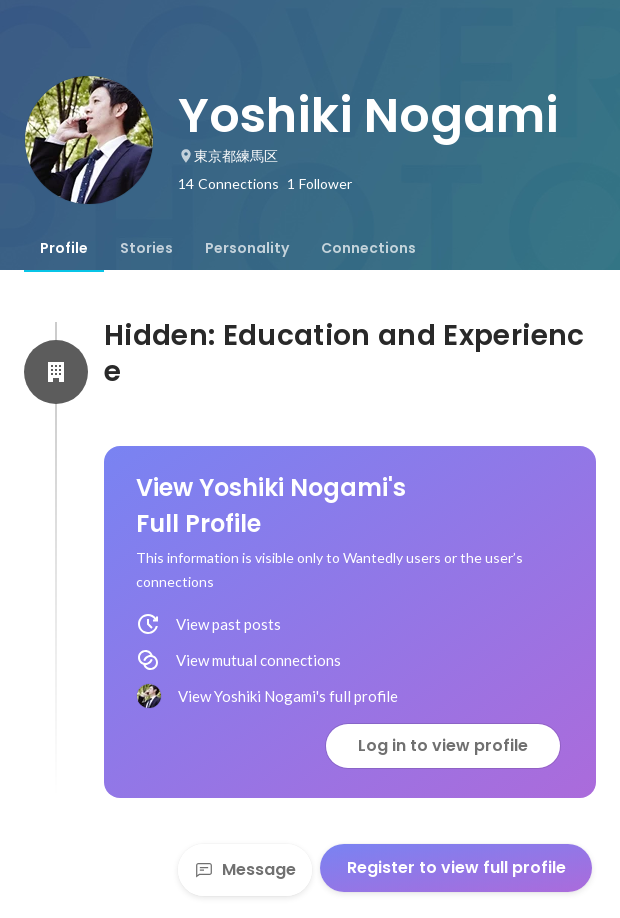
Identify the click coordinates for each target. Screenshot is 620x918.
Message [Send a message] (245, 869)
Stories (146, 248)
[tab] (64, 248)
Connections (368, 248)
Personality (247, 248)
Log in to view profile (443, 745)
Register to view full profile (456, 867)
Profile (64, 248)
